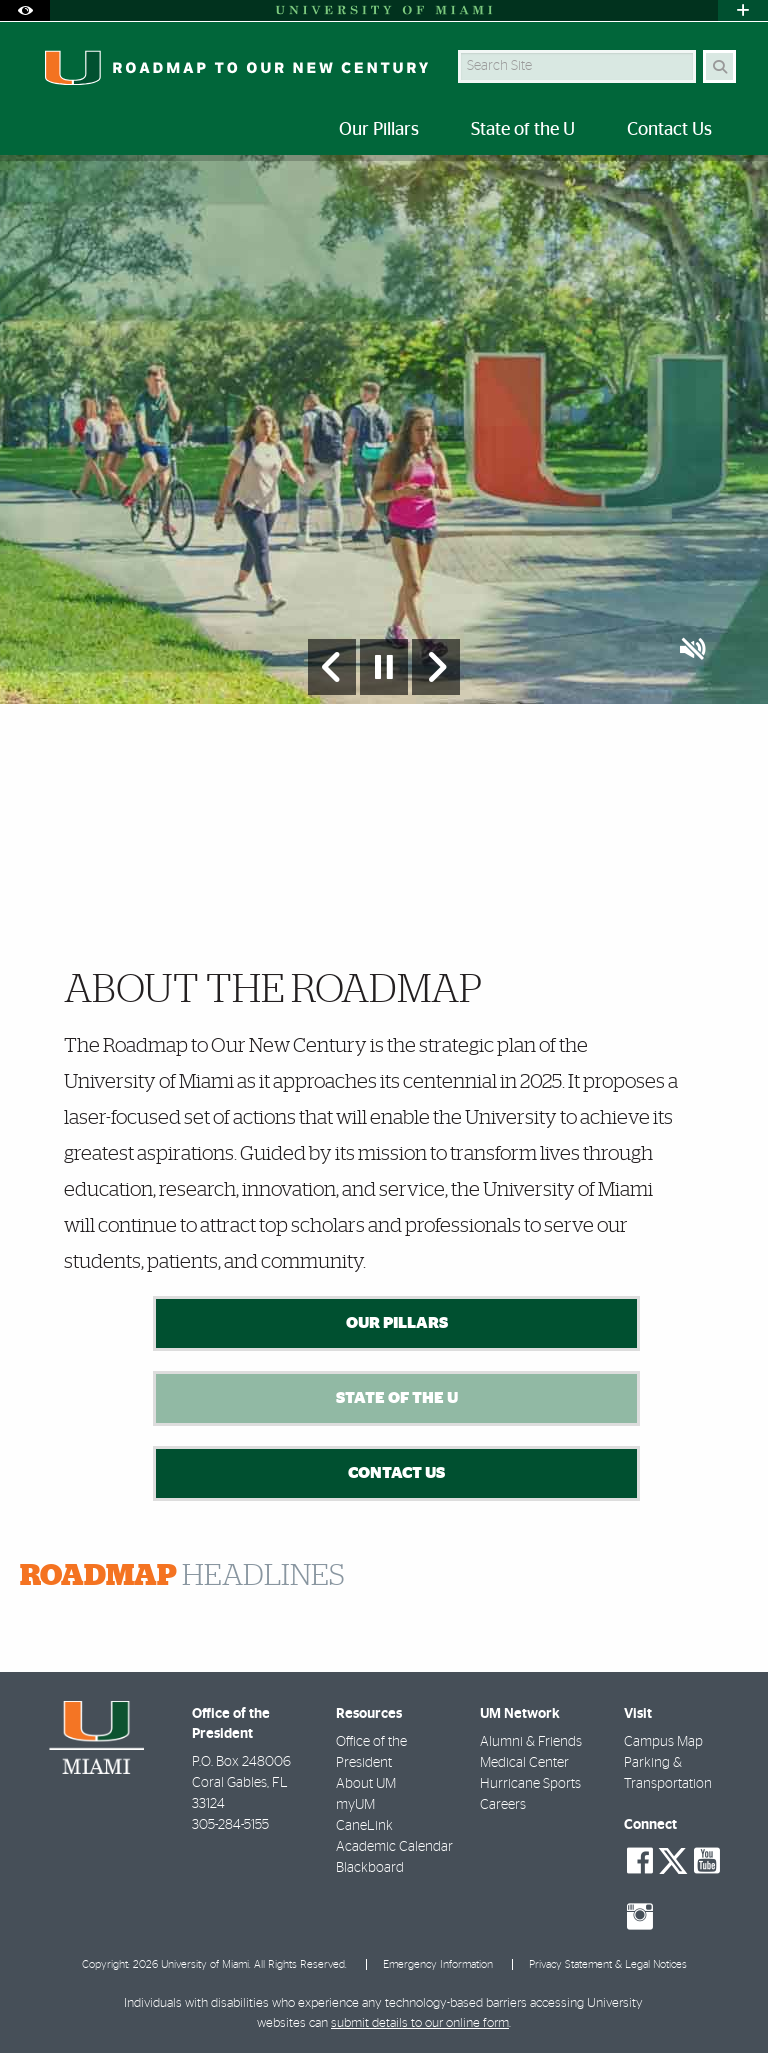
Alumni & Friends (531, 1742)
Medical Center (524, 1763)
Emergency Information (438, 1964)
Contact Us (396, 1473)
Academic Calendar (394, 1847)
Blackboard (370, 1868)
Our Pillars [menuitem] (379, 130)
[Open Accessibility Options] (25, 10)
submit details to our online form (420, 2023)
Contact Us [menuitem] (669, 130)
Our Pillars (397, 1323)
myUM (355, 1805)
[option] (384, 429)
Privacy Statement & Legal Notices (608, 1964)
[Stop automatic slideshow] (384, 667)
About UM (366, 1784)
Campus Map (663, 1742)
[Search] (719, 66)
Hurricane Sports (530, 1784)
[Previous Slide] (332, 667)
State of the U (397, 1398)
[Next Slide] (436, 667)
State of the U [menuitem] (523, 130)
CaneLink (364, 1826)
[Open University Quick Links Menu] (743, 10)
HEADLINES (182, 1576)
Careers (503, 1805)
